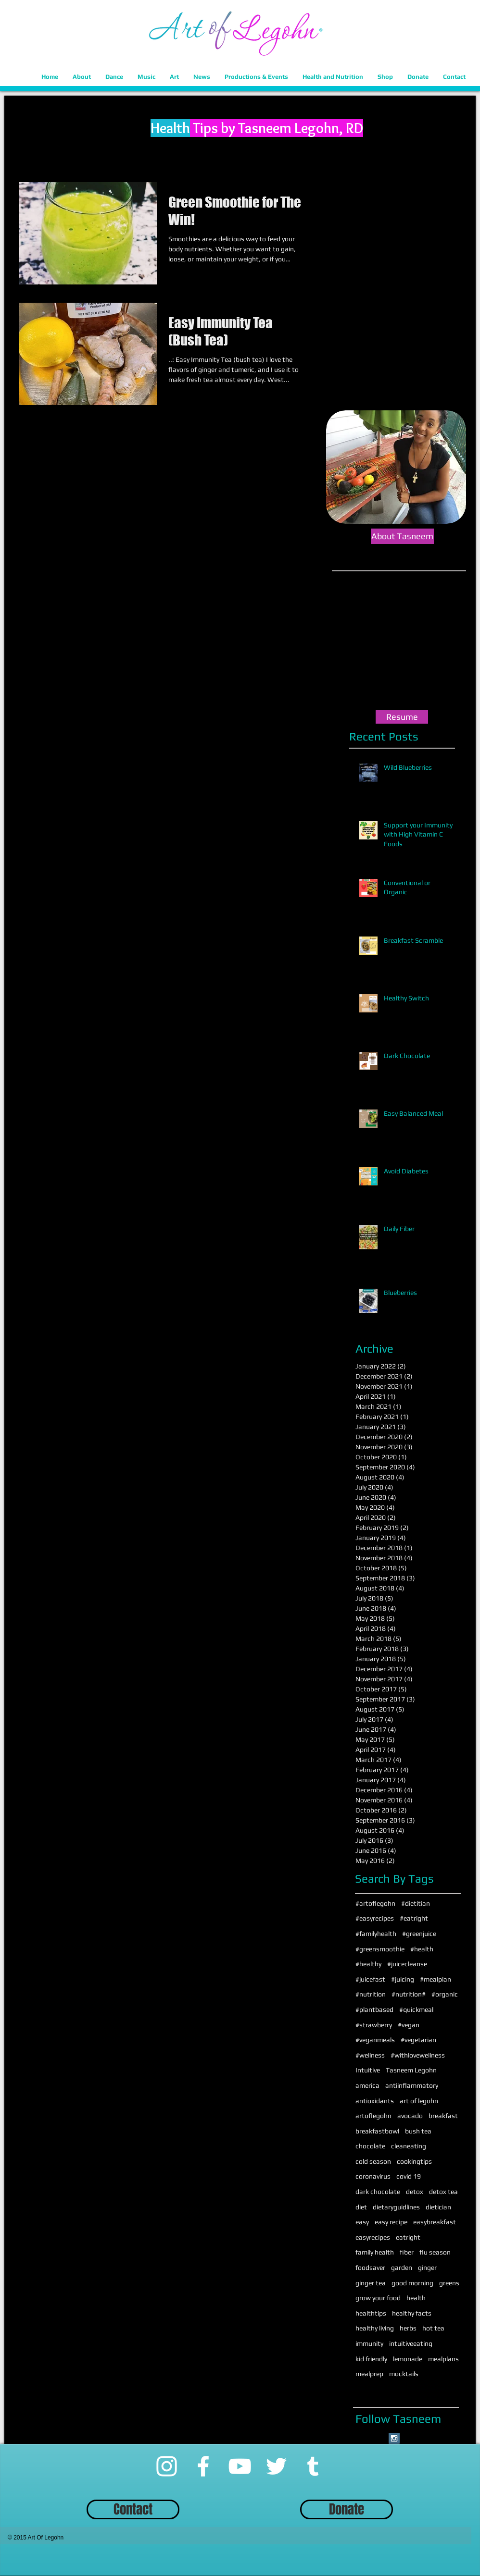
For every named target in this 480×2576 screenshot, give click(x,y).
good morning (412, 2283)
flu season (435, 2252)
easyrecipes (372, 2237)
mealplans (443, 2359)
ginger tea (370, 2283)
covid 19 (408, 2176)
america (367, 2085)
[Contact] (133, 2509)
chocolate (370, 2146)
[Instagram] (166, 2466)
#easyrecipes (374, 1918)
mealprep (369, 2374)
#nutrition (370, 1994)
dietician (438, 2207)
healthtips (370, 2313)
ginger (427, 2267)
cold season (373, 2161)
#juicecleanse (407, 1964)
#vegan (408, 2025)
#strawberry (373, 2025)
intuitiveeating (410, 2343)
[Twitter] (276, 2466)
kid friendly (371, 2359)
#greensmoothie (379, 1949)
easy (362, 2222)
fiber (407, 2252)
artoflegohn (373, 2116)
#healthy (368, 1964)
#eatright (414, 1918)
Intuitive (367, 2070)
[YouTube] (239, 2466)
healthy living (374, 2328)
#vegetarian (418, 2040)
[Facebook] (203, 2466)
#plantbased (374, 2009)
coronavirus (373, 2176)
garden (401, 2267)
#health (421, 1949)
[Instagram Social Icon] (394, 2438)
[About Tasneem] (402, 536)
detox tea (443, 2191)
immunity (369, 2343)
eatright (408, 2237)
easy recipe (391, 2222)
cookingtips (414, 2161)
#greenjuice (419, 1933)
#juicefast (370, 1979)
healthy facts (411, 2313)
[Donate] (346, 2509)
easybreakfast (434, 2222)
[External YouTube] (402, 641)
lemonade (407, 2359)
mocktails (403, 2374)
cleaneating (408, 2146)
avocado (410, 2116)
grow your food (378, 2298)
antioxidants (374, 2101)
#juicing (402, 1979)
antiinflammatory (411, 2085)
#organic (444, 1994)
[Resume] (402, 717)
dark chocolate (377, 2191)
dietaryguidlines (396, 2207)
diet (361, 2207)
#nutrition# (409, 1994)
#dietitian (415, 1903)
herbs (408, 2328)
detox (414, 2191)
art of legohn (419, 2101)
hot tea (433, 2328)
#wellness (370, 2055)
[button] (81, 77)
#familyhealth (375, 1933)
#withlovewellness (418, 2055)
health (416, 2298)
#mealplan (435, 1979)
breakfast (443, 2116)
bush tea (418, 2131)
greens (449, 2283)
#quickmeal (416, 2009)
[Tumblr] (313, 2466)
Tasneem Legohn (411, 2070)
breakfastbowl (377, 2131)
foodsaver (370, 2267)
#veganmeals (375, 2040)
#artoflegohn (375, 1903)
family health (374, 2252)
